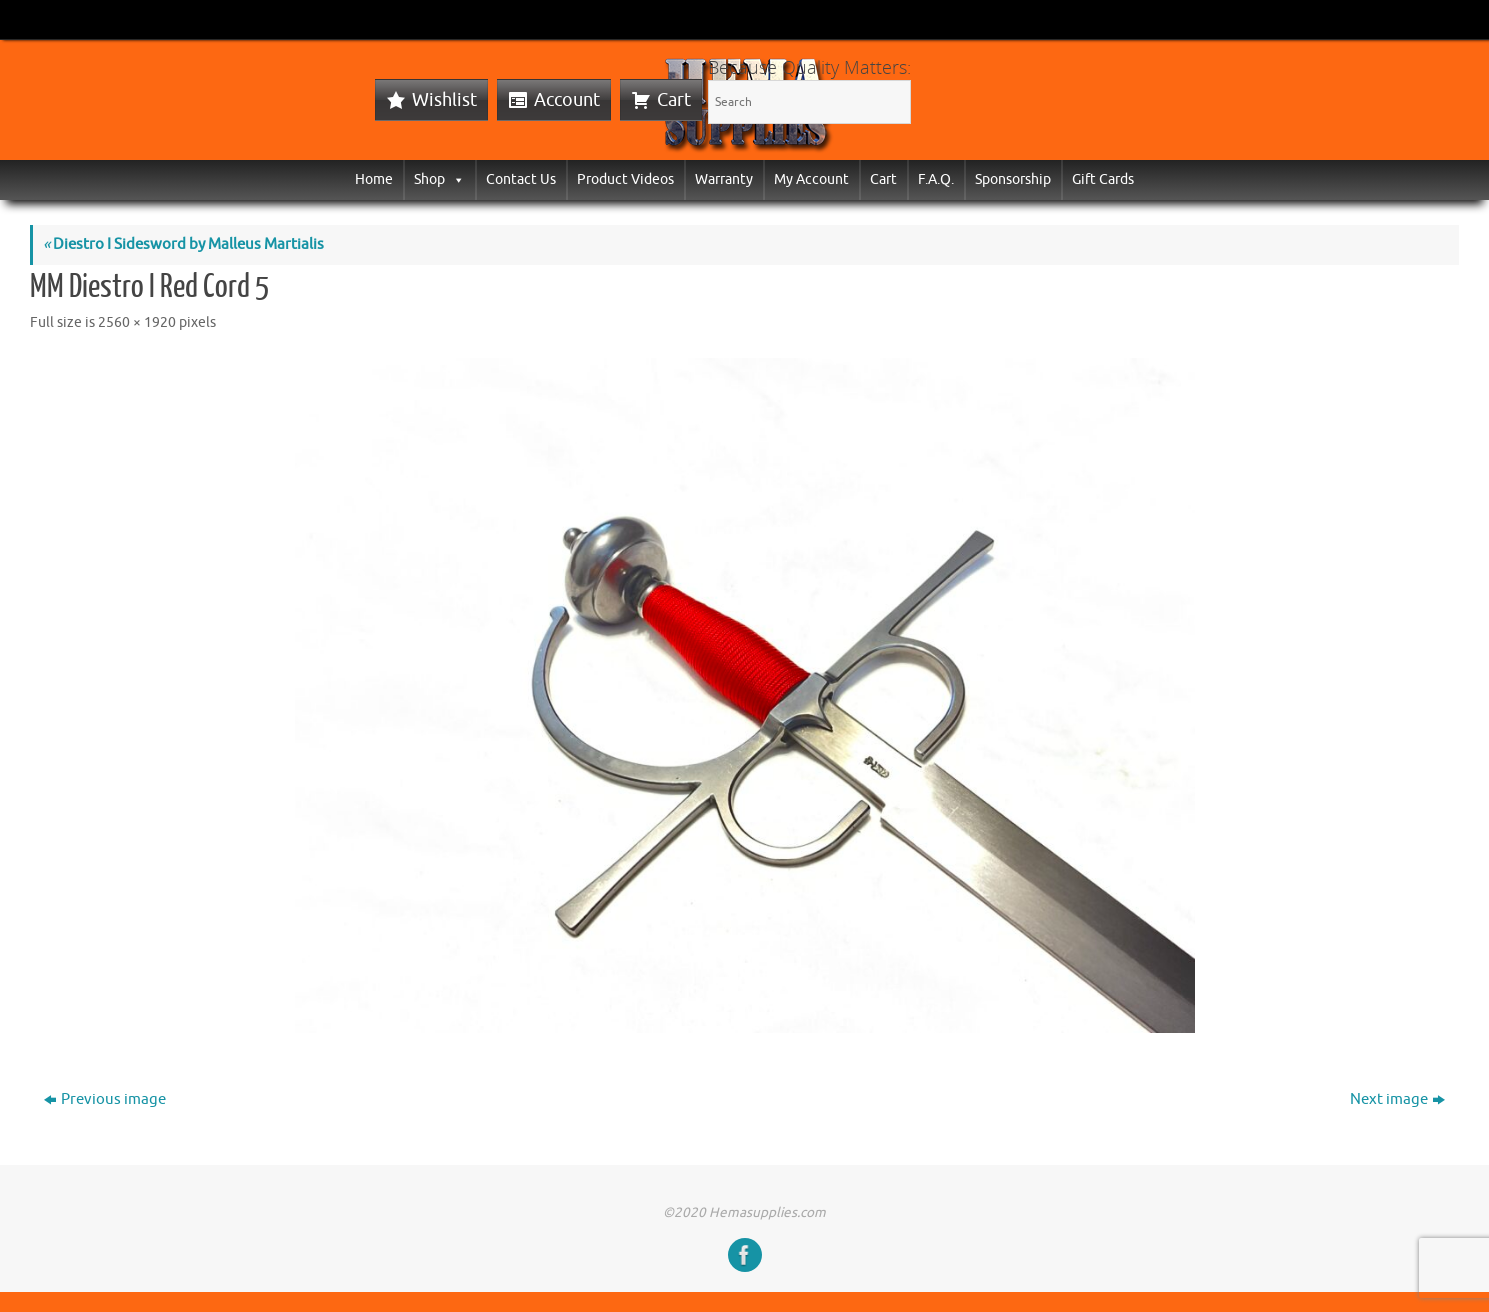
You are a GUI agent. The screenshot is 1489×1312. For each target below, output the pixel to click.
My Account (811, 179)
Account (567, 100)
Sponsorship (1013, 179)
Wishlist (444, 100)
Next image (1397, 1099)
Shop (439, 179)
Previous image (105, 1099)
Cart (674, 100)
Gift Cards (1103, 179)
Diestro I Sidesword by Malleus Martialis (183, 244)
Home (374, 179)
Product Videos (625, 179)
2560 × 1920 (137, 322)
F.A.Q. (936, 179)
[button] (455, 179)
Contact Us (521, 179)
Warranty (724, 179)
